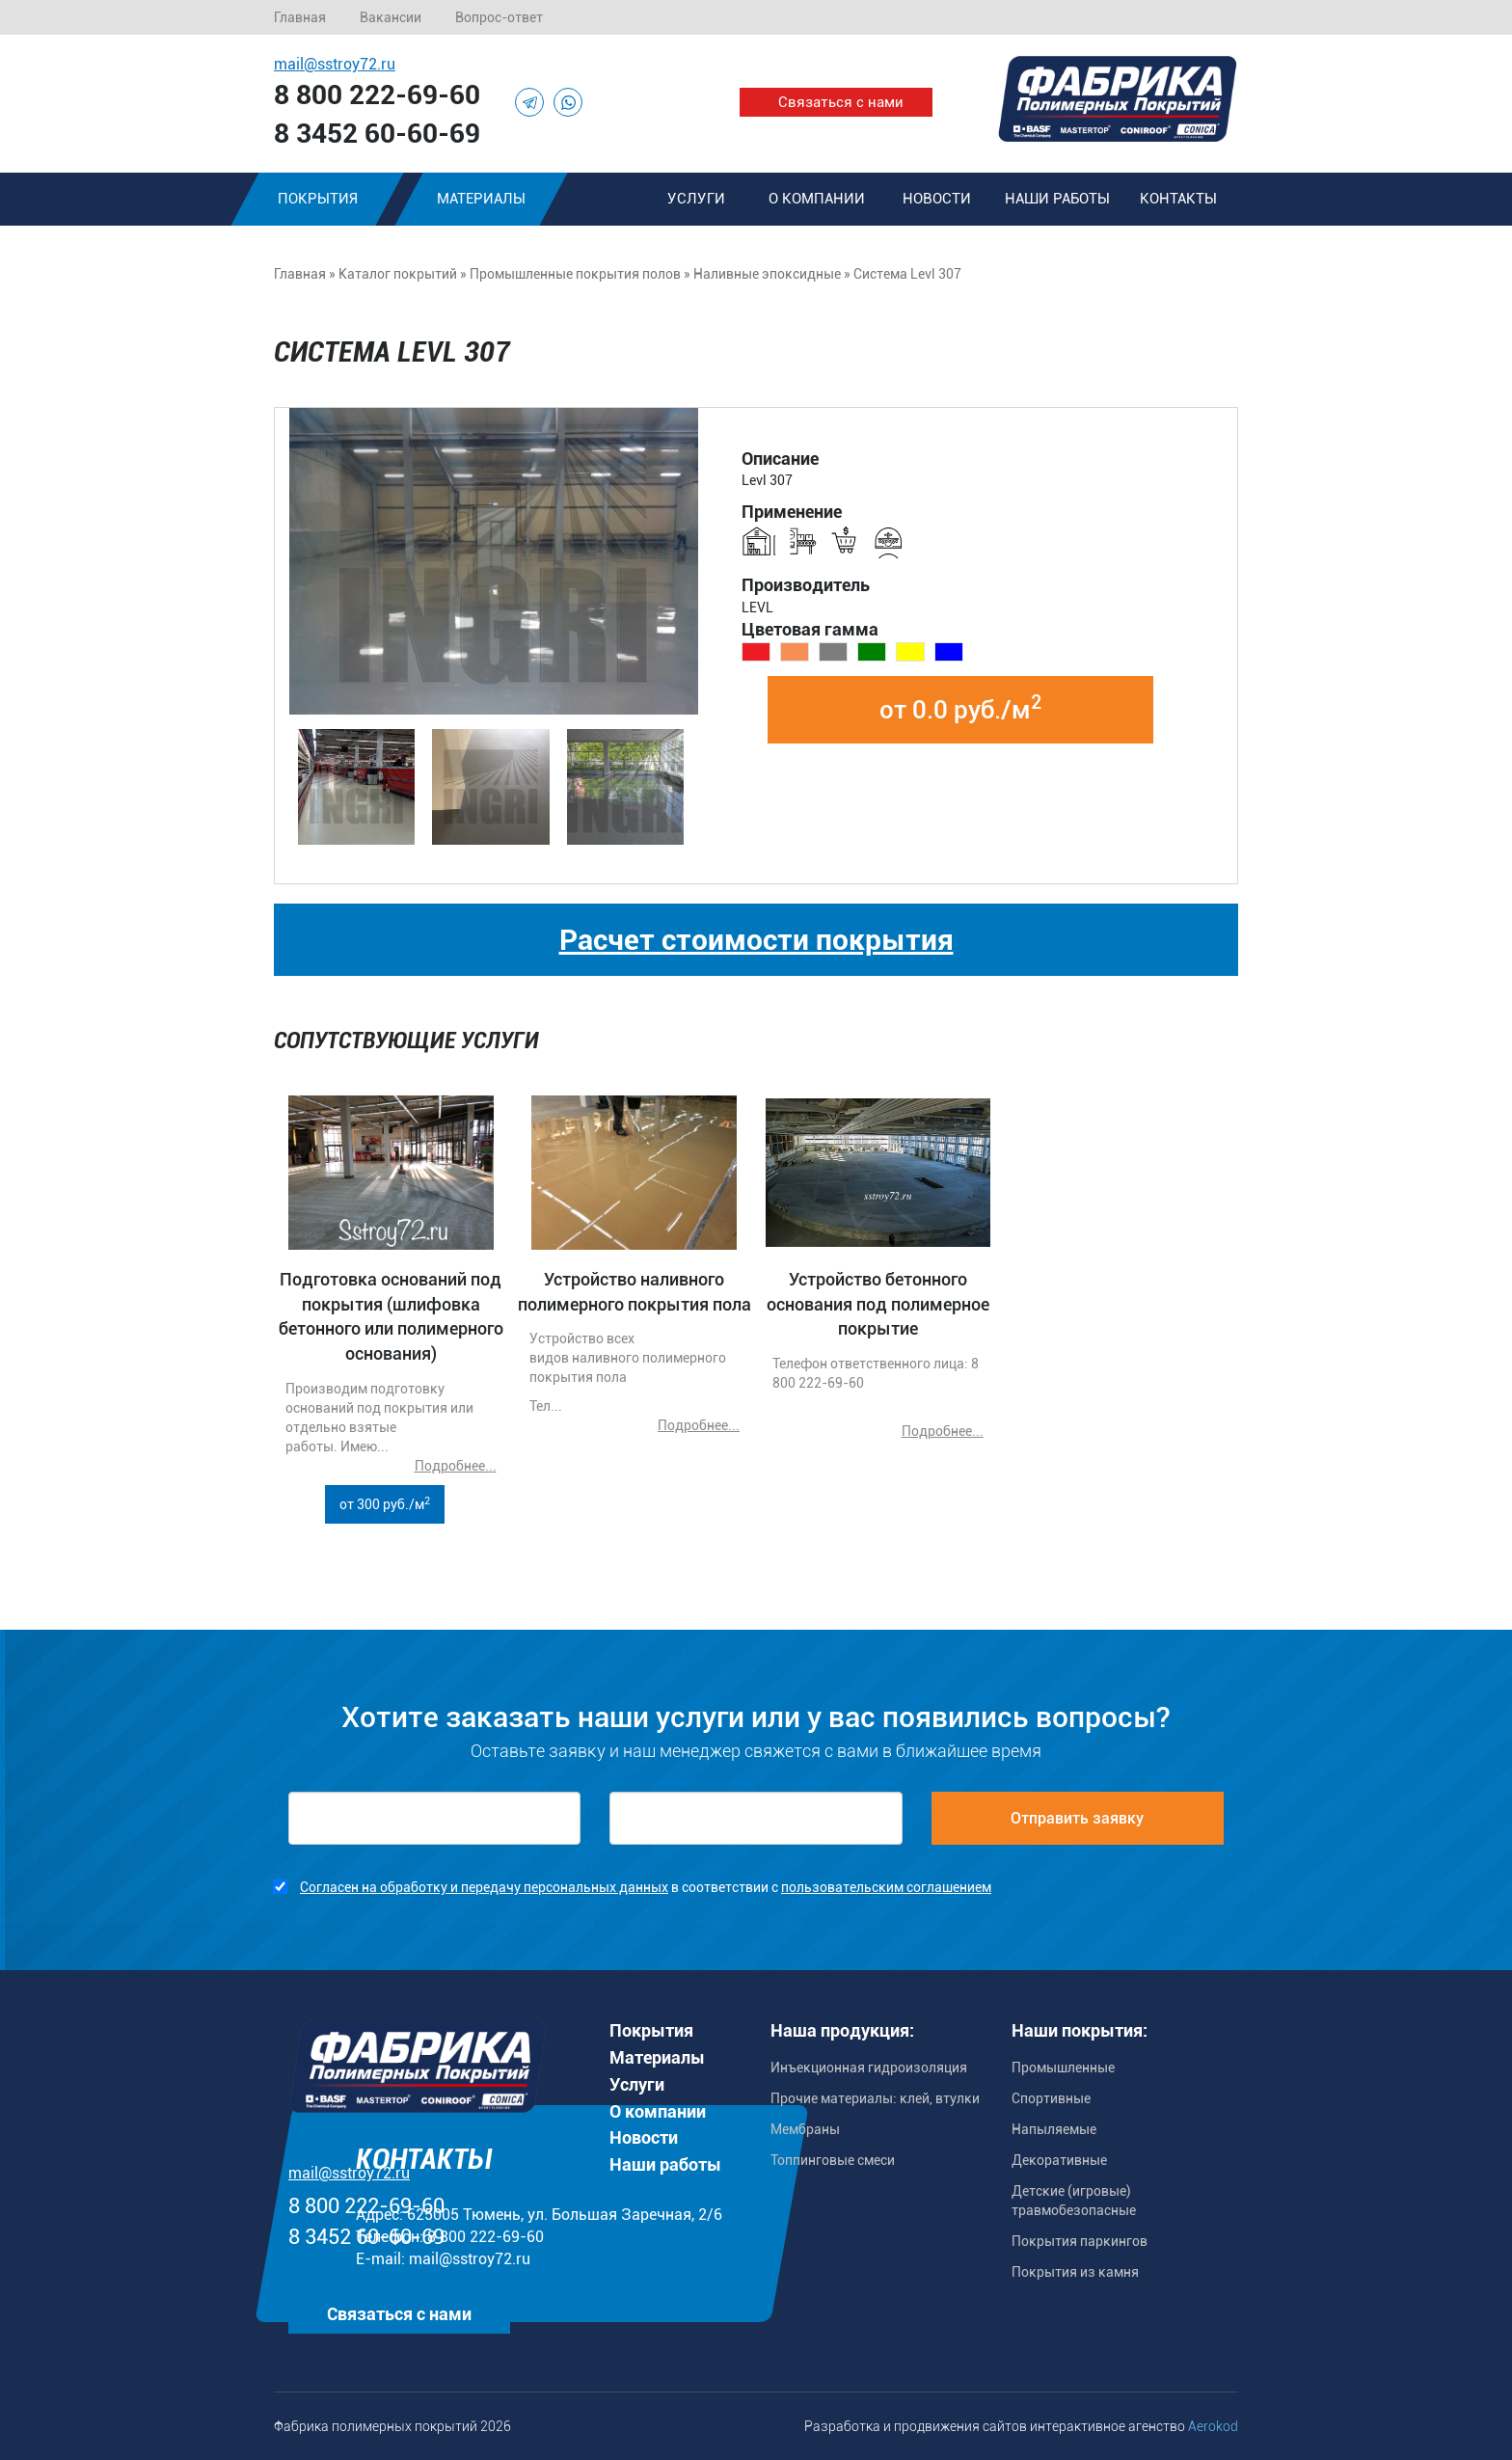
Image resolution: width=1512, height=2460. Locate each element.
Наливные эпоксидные (767, 274)
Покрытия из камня (1075, 2272)
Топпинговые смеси (832, 2160)
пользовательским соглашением (886, 1887)
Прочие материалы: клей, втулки (875, 2098)
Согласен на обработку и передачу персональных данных (484, 1887)
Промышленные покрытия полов (575, 274)
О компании (817, 198)
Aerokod (1213, 2426)
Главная (300, 17)
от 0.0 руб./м (960, 707)
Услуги (696, 198)
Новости (937, 198)
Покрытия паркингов (1080, 2241)
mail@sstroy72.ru (334, 64)
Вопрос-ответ (499, 17)
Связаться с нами (841, 102)
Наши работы (1057, 198)
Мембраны (805, 2129)
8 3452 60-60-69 (377, 133)
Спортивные (1051, 2098)
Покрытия (318, 198)
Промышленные (1063, 2067)
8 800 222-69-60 (377, 95)
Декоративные (1059, 2160)
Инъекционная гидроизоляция (868, 2067)
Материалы (481, 198)
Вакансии (390, 17)
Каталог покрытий (397, 274)
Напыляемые (1054, 2129)
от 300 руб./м (384, 1503)
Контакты (1178, 198)
